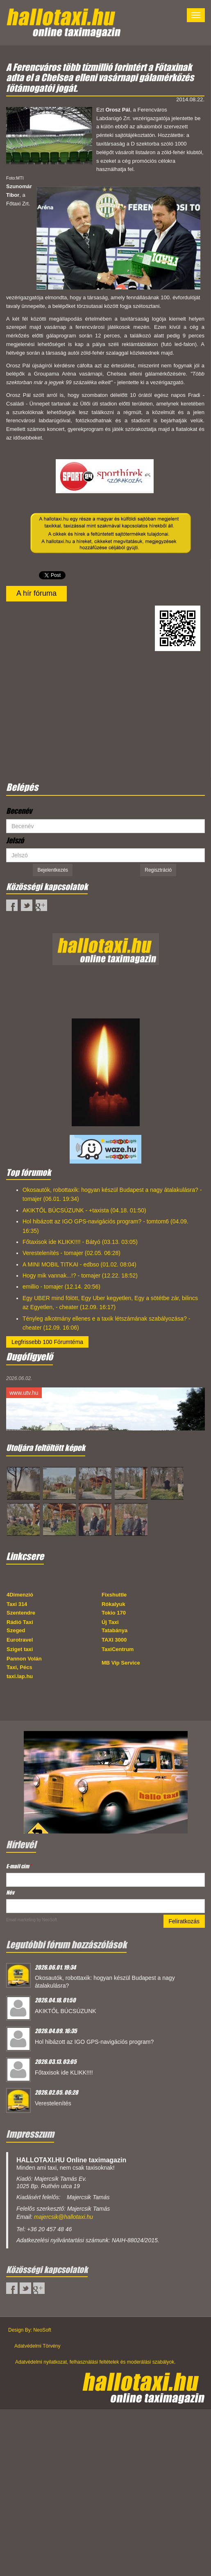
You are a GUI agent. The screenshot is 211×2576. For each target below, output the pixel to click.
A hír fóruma (36, 593)
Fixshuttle (114, 1595)
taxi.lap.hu (20, 1676)
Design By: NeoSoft (29, 2330)
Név (10, 1892)
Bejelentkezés (52, 870)
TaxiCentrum (118, 1649)
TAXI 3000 (114, 1640)
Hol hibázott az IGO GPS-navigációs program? (94, 2041)
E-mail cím (19, 1866)
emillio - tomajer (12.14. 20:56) (61, 1286)
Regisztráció (158, 870)
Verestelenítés (53, 2103)
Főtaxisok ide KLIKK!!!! (64, 2072)
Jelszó (15, 840)
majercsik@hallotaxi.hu (63, 2217)
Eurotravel (20, 1640)
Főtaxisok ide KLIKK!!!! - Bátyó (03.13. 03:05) (80, 1242)
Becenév (19, 810)
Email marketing (21, 1920)
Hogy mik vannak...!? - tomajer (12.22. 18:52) (80, 1275)
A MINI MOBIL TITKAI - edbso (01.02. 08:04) (79, 1264)
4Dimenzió (20, 1595)
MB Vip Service (121, 1663)
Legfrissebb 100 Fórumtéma (47, 1342)
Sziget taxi (20, 1649)
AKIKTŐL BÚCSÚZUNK (65, 2011)
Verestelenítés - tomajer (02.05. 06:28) (71, 1253)
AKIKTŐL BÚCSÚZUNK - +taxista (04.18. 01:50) (84, 1210)
